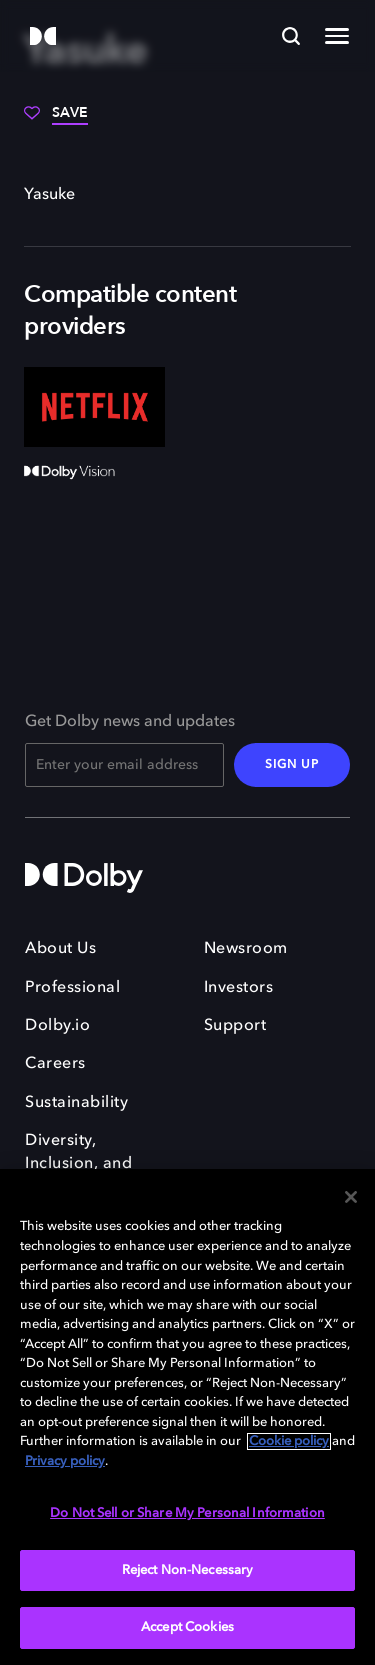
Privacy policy (65, 1461)
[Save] (56, 120)
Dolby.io (57, 1026)
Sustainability (76, 1103)
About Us (60, 949)
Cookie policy (289, 1441)
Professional (72, 988)
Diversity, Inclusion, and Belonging (78, 1163)
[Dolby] (43, 37)
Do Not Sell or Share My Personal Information (187, 1513)
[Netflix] (94, 406)
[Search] (291, 36)
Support (235, 1026)
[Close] (351, 1197)
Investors (239, 988)
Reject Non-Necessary (188, 1570)
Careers (55, 1064)
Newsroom (246, 949)
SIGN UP (292, 765)
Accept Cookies (187, 1627)
